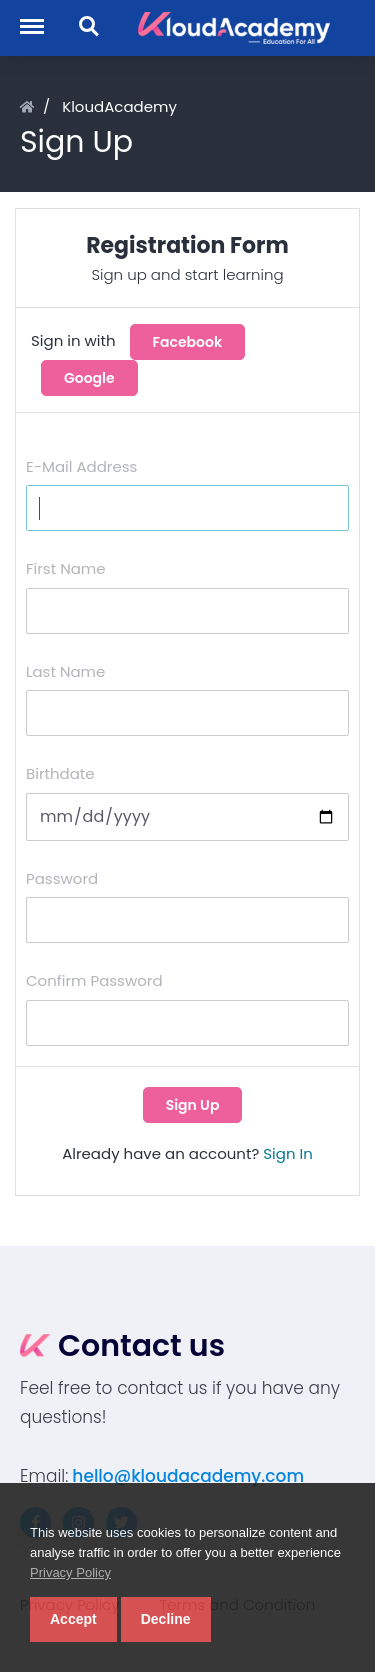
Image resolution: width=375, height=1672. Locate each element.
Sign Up (193, 1105)
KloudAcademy (119, 106)
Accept (73, 1619)
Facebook (188, 342)
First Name (66, 568)
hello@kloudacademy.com (188, 1476)
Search (90, 27)
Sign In (288, 1153)
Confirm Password (94, 980)
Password (62, 878)
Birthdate (60, 773)
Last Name (65, 671)
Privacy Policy (70, 1572)
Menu (40, 16)
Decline (166, 1619)
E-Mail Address (81, 466)
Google (89, 378)
